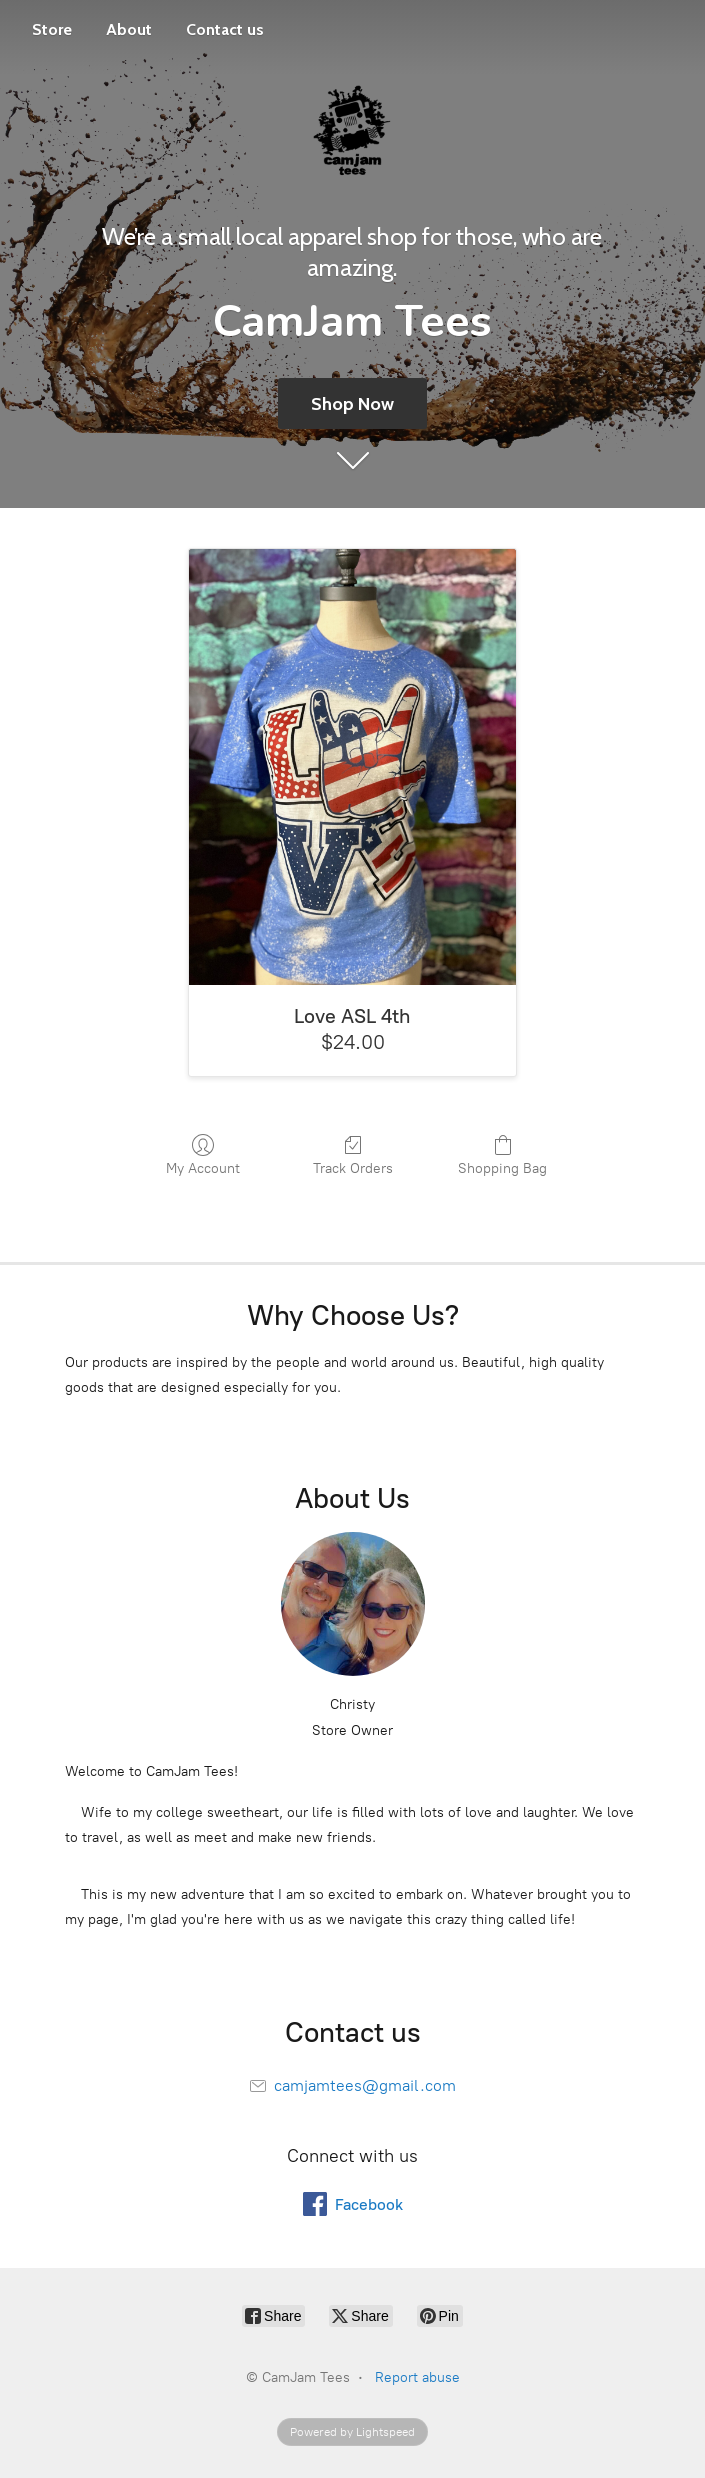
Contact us (225, 29)
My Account (203, 1155)
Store (52, 29)
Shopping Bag (502, 1155)
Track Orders (353, 1155)
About (129, 29)
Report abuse (417, 2377)
